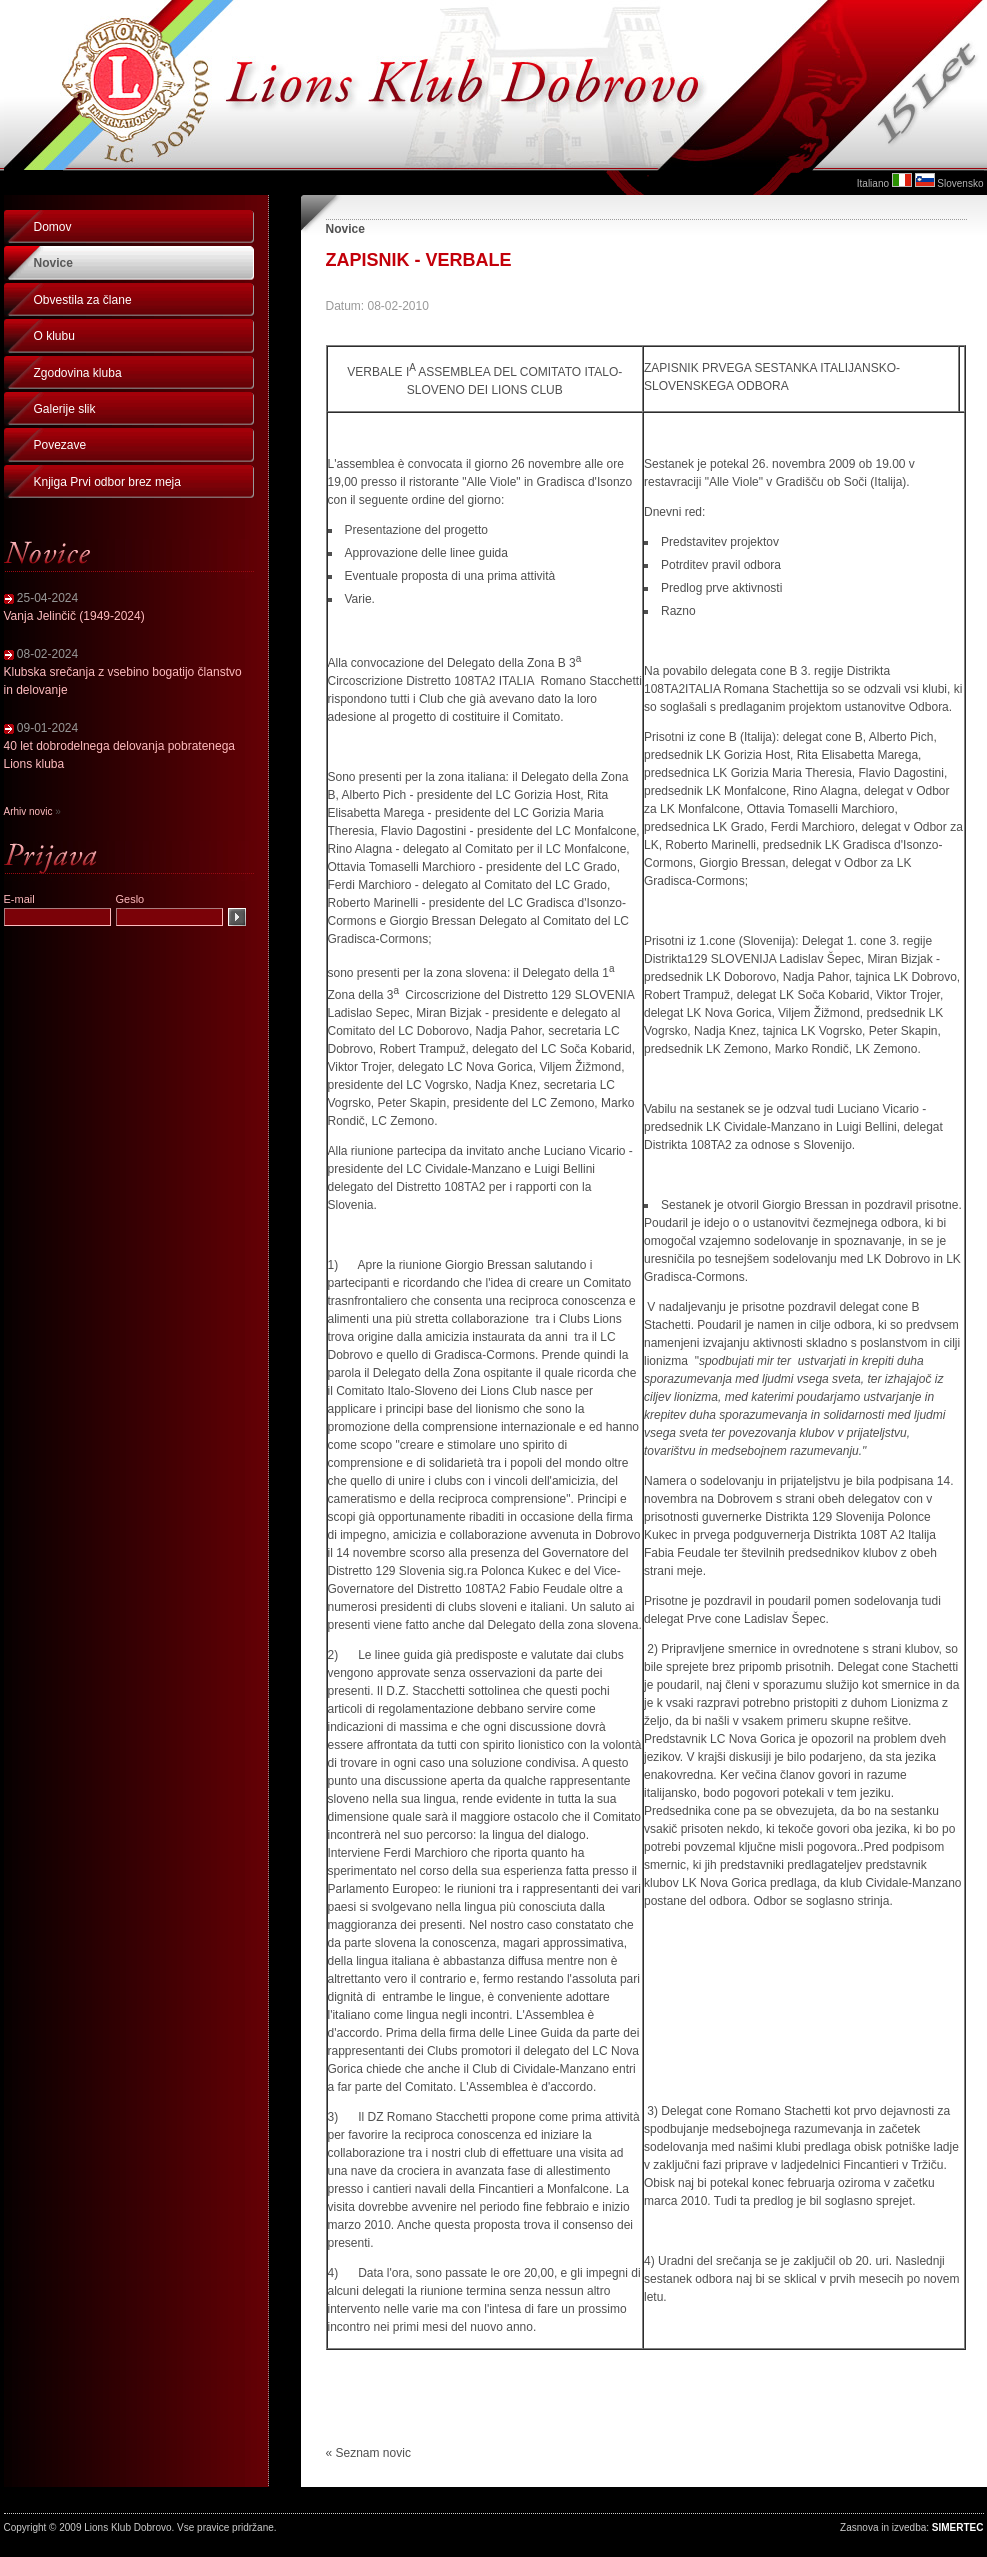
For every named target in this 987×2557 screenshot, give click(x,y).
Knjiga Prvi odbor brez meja (107, 482)
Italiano (873, 183)
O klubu (54, 336)
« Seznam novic (368, 2453)
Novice (53, 263)
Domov (53, 227)
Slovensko (960, 183)
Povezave (60, 445)
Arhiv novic (28, 811)
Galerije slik (65, 409)
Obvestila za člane (83, 300)
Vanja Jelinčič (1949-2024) (74, 616)
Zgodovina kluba (78, 373)
